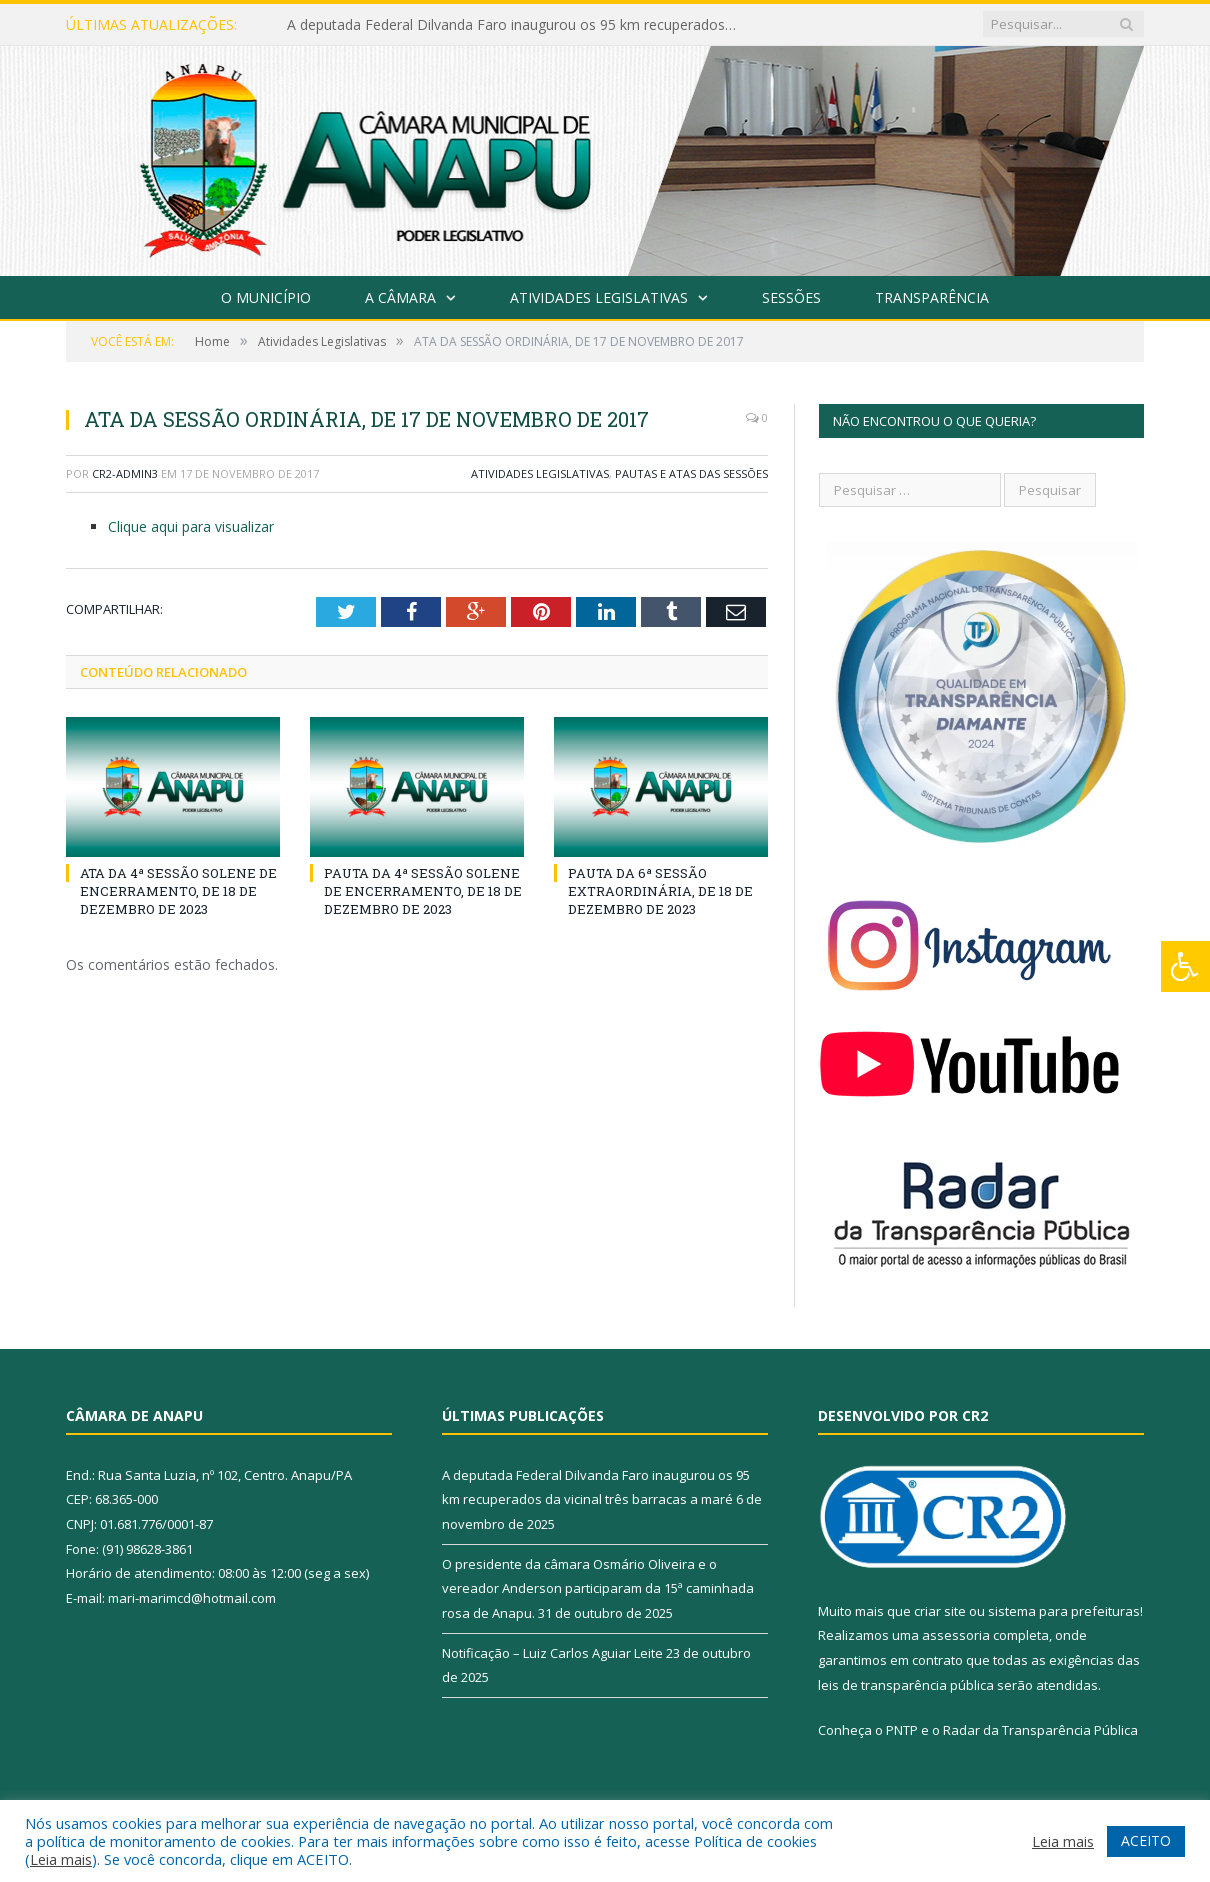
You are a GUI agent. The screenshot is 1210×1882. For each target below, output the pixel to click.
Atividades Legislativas (599, 297)
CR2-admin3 (125, 473)
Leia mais (61, 1859)
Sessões (791, 297)
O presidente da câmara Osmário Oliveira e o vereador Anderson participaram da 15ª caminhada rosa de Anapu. (598, 1588)
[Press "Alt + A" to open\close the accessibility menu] (1185, 966)
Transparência (932, 297)
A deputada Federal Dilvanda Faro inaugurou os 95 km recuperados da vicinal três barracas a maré (517, 25)
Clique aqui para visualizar (191, 526)
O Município (266, 297)
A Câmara (400, 297)
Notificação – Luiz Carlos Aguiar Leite (552, 1653)
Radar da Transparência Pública (1040, 1730)
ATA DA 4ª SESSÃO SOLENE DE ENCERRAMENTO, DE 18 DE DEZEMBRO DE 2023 (178, 891)
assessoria (956, 1635)
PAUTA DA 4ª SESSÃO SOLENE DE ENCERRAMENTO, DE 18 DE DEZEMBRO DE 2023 (423, 891)
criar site (940, 1611)
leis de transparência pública (906, 1685)
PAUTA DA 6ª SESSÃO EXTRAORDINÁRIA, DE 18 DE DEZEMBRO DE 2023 (660, 891)
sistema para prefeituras (1064, 1611)
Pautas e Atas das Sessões (691, 473)
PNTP (902, 1730)
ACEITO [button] (1146, 1840)
